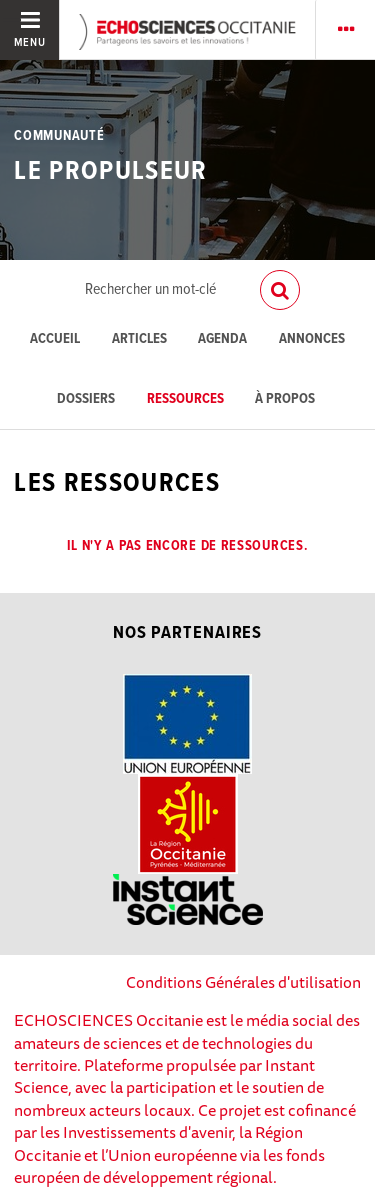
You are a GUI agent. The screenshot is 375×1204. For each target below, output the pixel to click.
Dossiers (86, 399)
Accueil (55, 339)
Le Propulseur (110, 172)
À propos (285, 399)
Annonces (312, 339)
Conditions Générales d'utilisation (243, 982)
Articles (139, 339)
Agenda (222, 339)
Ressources (185, 399)
